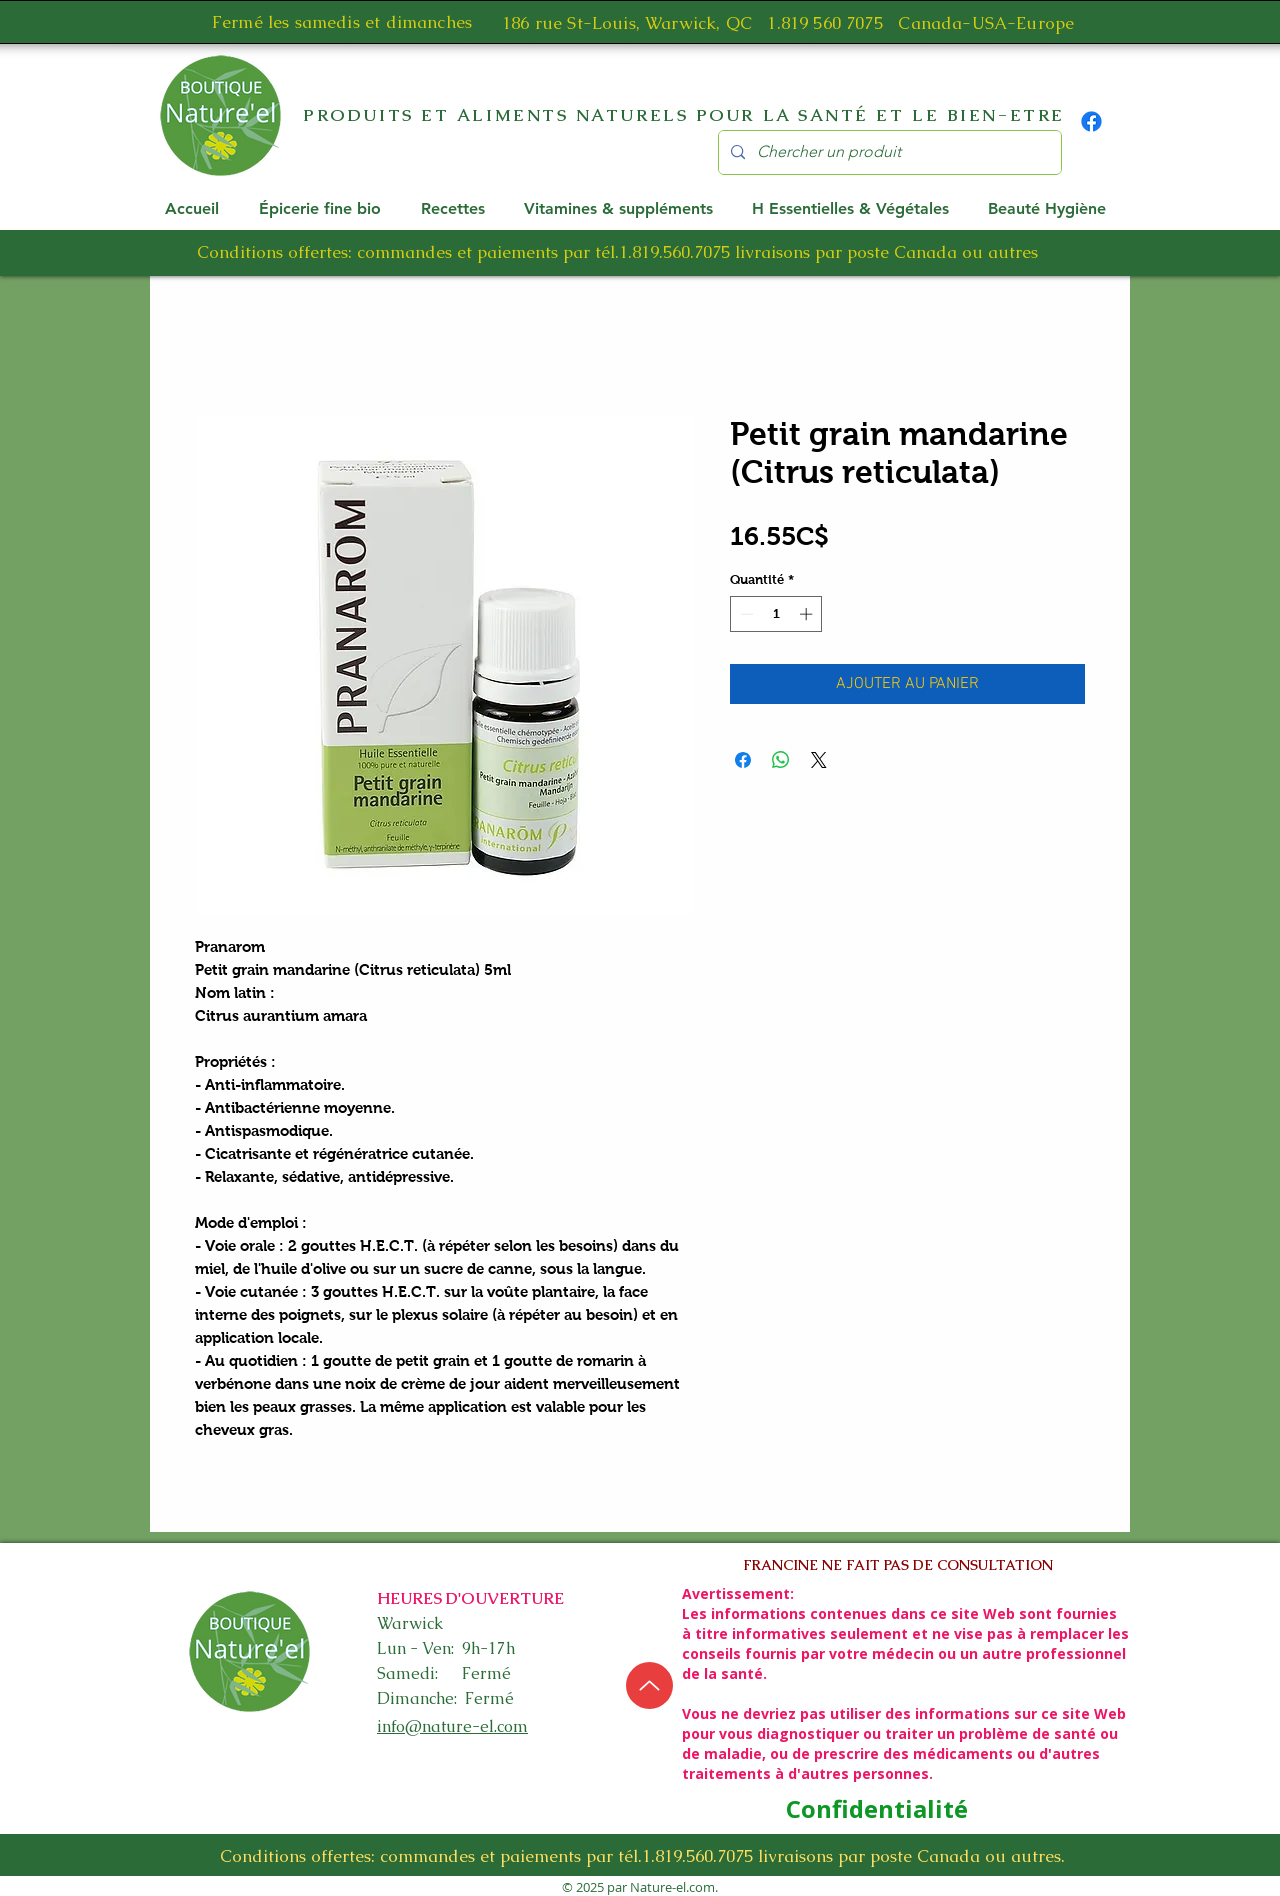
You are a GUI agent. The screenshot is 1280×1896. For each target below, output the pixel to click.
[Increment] (808, 614)
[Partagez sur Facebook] (743, 760)
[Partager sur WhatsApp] (781, 760)
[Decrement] (745, 614)
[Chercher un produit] (888, 152)
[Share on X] (819, 760)
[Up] (649, 1685)
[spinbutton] (776, 614)
